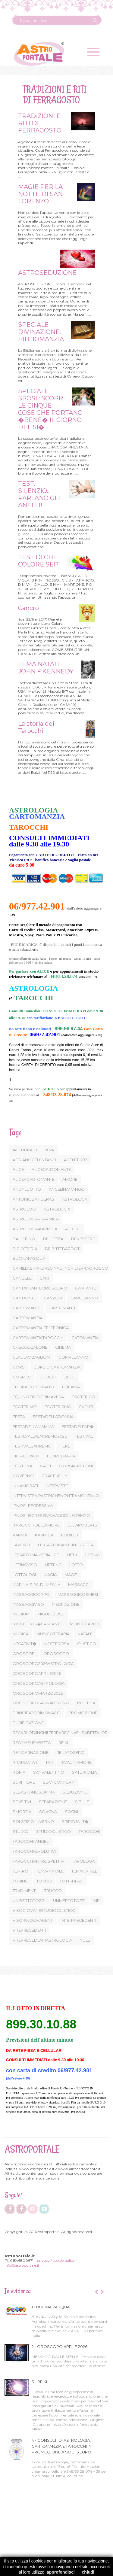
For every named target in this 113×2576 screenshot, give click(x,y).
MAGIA (50, 1574)
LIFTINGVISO (25, 1564)
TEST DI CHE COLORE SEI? (37, 561)
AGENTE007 (75, 1159)
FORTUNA (22, 1465)
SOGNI (71, 1811)
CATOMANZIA (85, 1337)
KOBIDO (69, 1535)
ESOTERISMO (58, 1406)
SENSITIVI (22, 1801)
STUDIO (20, 1831)
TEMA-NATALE (50, 1871)
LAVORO (21, 1544)
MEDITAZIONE (66, 1604)
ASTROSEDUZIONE (46, 272)
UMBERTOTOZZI (29, 1900)
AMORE (69, 1179)
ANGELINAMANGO (67, 1189)
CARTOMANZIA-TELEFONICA (41, 1327)
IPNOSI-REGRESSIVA (33, 1505)
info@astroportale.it (22, 2265)
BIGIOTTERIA (25, 1248)
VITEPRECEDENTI (29, 1930)
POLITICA (86, 1702)
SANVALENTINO (48, 1772)
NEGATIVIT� (24, 1643)
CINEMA (63, 1347)
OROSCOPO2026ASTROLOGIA (43, 1663)
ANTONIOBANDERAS (33, 1199)
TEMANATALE (84, 1871)
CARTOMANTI (62, 1307)
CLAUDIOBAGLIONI (32, 1357)
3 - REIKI (39, 2381)
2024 (49, 1149)
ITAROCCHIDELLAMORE (36, 1525)
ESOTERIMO (25, 1406)
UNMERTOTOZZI (69, 1900)
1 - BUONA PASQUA (51, 2306)
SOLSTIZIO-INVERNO (33, 1821)
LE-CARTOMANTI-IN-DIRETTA (66, 1544)
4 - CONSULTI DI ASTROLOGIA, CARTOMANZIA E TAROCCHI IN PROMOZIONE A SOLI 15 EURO (62, 2446)
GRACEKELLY (54, 1475)
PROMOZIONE (82, 1712)
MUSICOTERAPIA (53, 1633)
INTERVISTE (57, 1485)
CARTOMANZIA (27, 1317)
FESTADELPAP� (78, 1426)
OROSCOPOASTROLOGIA (38, 1683)
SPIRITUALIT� (75, 1821)
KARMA (20, 1535)
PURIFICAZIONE (28, 1722)
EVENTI (86, 1406)
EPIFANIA (71, 1386)
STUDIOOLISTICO (53, 1831)
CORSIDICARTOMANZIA (56, 1367)
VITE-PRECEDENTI (78, 1920)
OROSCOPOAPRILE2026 (37, 1673)
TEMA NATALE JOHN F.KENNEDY (45, 668)
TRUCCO (53, 1890)
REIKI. (63, 1742)
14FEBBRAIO (25, 1149)
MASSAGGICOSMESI (78, 1594)
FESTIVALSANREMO (32, 1446)
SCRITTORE (24, 1782)
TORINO (21, 1881)
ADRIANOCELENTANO (34, 1159)
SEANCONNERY (58, 1782)
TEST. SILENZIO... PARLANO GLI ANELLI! (38, 494)
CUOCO (47, 1377)
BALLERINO (24, 1238)
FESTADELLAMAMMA (33, 1426)
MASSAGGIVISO (28, 1604)
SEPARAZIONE (53, 1801)
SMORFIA (22, 1811)
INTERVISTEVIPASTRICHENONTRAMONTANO (56, 1495)
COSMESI (22, 1377)
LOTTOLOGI (24, 1574)
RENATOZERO (70, 1752)
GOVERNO (23, 1475)
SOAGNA (48, 1811)
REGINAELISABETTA (32, 1742)
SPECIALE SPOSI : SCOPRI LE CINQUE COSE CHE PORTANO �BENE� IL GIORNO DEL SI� (49, 409)
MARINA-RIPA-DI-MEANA (36, 1584)
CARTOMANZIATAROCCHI (38, 1337)
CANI (44, 1278)
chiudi (88, 2572)
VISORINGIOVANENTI (33, 1920)
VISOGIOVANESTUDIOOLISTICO (44, 1910)
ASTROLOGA (74, 1199)
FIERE (64, 1446)
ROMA (19, 1772)
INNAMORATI (25, 1485)
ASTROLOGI (24, 1209)
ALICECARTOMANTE (51, 1169)
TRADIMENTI (24, 1890)
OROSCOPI (24, 1653)
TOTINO (44, 1881)
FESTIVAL (84, 1436)
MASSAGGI (78, 1584)
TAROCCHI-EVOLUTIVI (34, 1851)
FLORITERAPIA (61, 1456)
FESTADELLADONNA (53, 1416)
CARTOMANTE (27, 1307)
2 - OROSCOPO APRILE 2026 (59, 2346)
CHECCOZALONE (30, 1347)
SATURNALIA (84, 1772)
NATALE (85, 1633)
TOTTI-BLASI (71, 1881)
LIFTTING (53, 1564)
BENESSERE (83, 1238)
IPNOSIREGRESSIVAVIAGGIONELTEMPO (51, 1515)
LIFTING (92, 1554)
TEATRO (20, 1871)
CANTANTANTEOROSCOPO (40, 1288)
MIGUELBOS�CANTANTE (37, 1623)
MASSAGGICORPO (31, 1594)
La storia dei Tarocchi (35, 727)
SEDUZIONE (75, 1792)
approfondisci (61, 2572)
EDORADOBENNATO (33, 1386)
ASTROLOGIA (57, 1209)
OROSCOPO (56, 1653)
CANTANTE (85, 1288)
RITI (49, 1762)
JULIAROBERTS (82, 1525)
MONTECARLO (84, 1623)
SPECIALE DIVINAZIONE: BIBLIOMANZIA (40, 332)
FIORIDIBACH (26, 1456)
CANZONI (53, 1298)
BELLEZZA (53, 1238)
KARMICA (44, 1535)
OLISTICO (86, 1643)
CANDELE (22, 1278)
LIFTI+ (72, 1554)
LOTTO (76, 1564)
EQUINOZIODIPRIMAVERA (38, 1396)
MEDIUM (21, 1614)
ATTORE (73, 1228)
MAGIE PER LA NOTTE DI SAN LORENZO (39, 194)
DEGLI (69, 1377)
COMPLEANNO (73, 1357)
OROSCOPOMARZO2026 (38, 1693)
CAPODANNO (84, 1298)
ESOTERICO (83, 1396)
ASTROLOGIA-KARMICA (36, 1219)
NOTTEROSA (56, 1643)
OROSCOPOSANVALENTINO (41, 1702)
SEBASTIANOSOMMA (34, 1792)
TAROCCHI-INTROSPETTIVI (38, 1861)
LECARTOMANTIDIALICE (36, 1554)
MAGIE (70, 1574)
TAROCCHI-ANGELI (31, 1841)
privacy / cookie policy (56, 2260)
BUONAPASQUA (29, 1258)
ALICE (18, 1169)
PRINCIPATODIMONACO (37, 1712)
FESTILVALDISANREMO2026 (40, 1436)
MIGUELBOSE (50, 1614)
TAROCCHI (89, 1831)
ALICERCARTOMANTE (34, 1179)
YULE (85, 1940)
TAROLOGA (83, 1861)
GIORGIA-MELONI (76, 1465)
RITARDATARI (25, 1762)
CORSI (19, 1367)
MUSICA (21, 1633)
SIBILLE (82, 1801)
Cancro (27, 608)
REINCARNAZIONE (31, 1752)
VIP (96, 1900)
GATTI (45, 1465)
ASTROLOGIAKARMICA (35, 1228)
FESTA (19, 1416)
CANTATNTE (24, 1298)
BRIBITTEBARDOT (62, 1248)
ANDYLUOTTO (27, 1189)
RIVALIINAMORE (76, 1762)
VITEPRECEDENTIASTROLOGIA (42, 1940)
